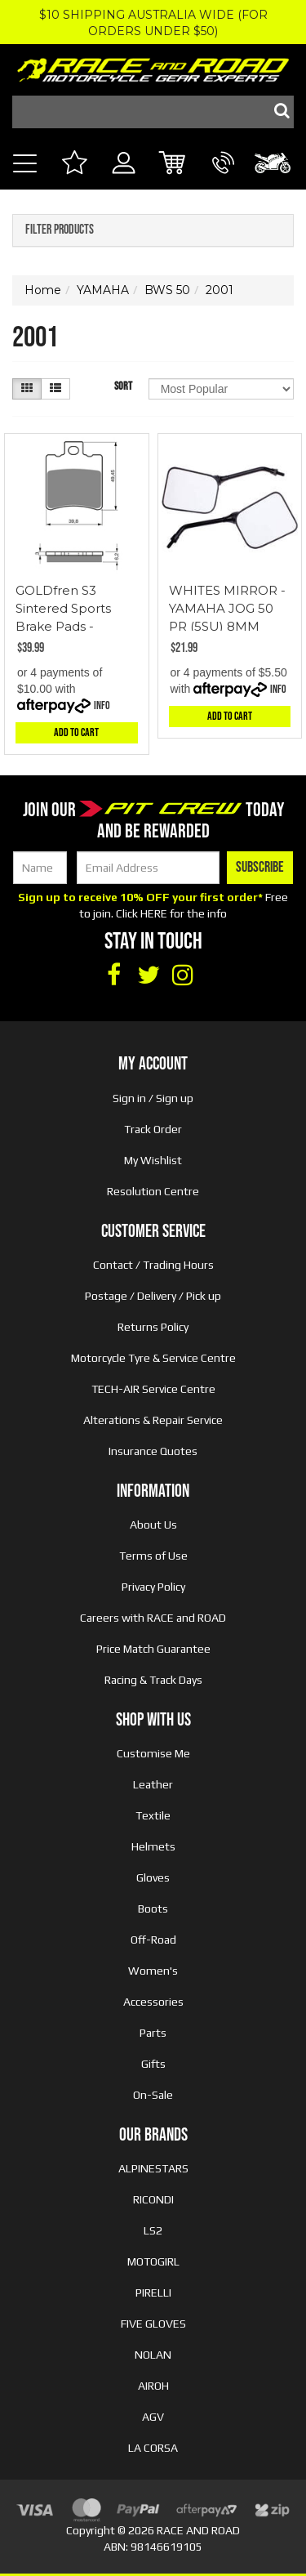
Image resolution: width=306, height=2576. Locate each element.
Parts (153, 2032)
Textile (153, 1815)
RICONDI (153, 2199)
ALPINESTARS (153, 2168)
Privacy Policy (153, 1586)
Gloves (153, 1877)
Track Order (153, 1129)
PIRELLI (153, 2292)
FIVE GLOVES (153, 2323)
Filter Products (59, 230)
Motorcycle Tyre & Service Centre (153, 1357)
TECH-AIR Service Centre (153, 1388)
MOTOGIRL (153, 2261)
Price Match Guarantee (153, 1648)
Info (102, 705)
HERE (153, 913)
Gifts (153, 2063)
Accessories (153, 2001)
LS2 (153, 2230)
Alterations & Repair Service (153, 1419)
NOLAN (153, 2354)
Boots (153, 1908)
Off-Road (153, 1939)
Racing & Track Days (153, 1679)
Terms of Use (153, 1555)
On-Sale (153, 2094)
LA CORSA (153, 2447)
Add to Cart (76, 732)
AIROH (153, 2385)
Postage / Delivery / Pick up (153, 1295)
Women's (153, 1970)
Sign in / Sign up (153, 1098)
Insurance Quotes (153, 1451)
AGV (153, 2416)
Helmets (153, 1846)
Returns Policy (153, 1326)
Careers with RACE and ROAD (153, 1617)
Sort (123, 386)
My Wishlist (153, 1160)
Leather (153, 1784)
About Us (153, 1524)
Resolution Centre (153, 1191)
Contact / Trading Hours (153, 1264)
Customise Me (153, 1753)
